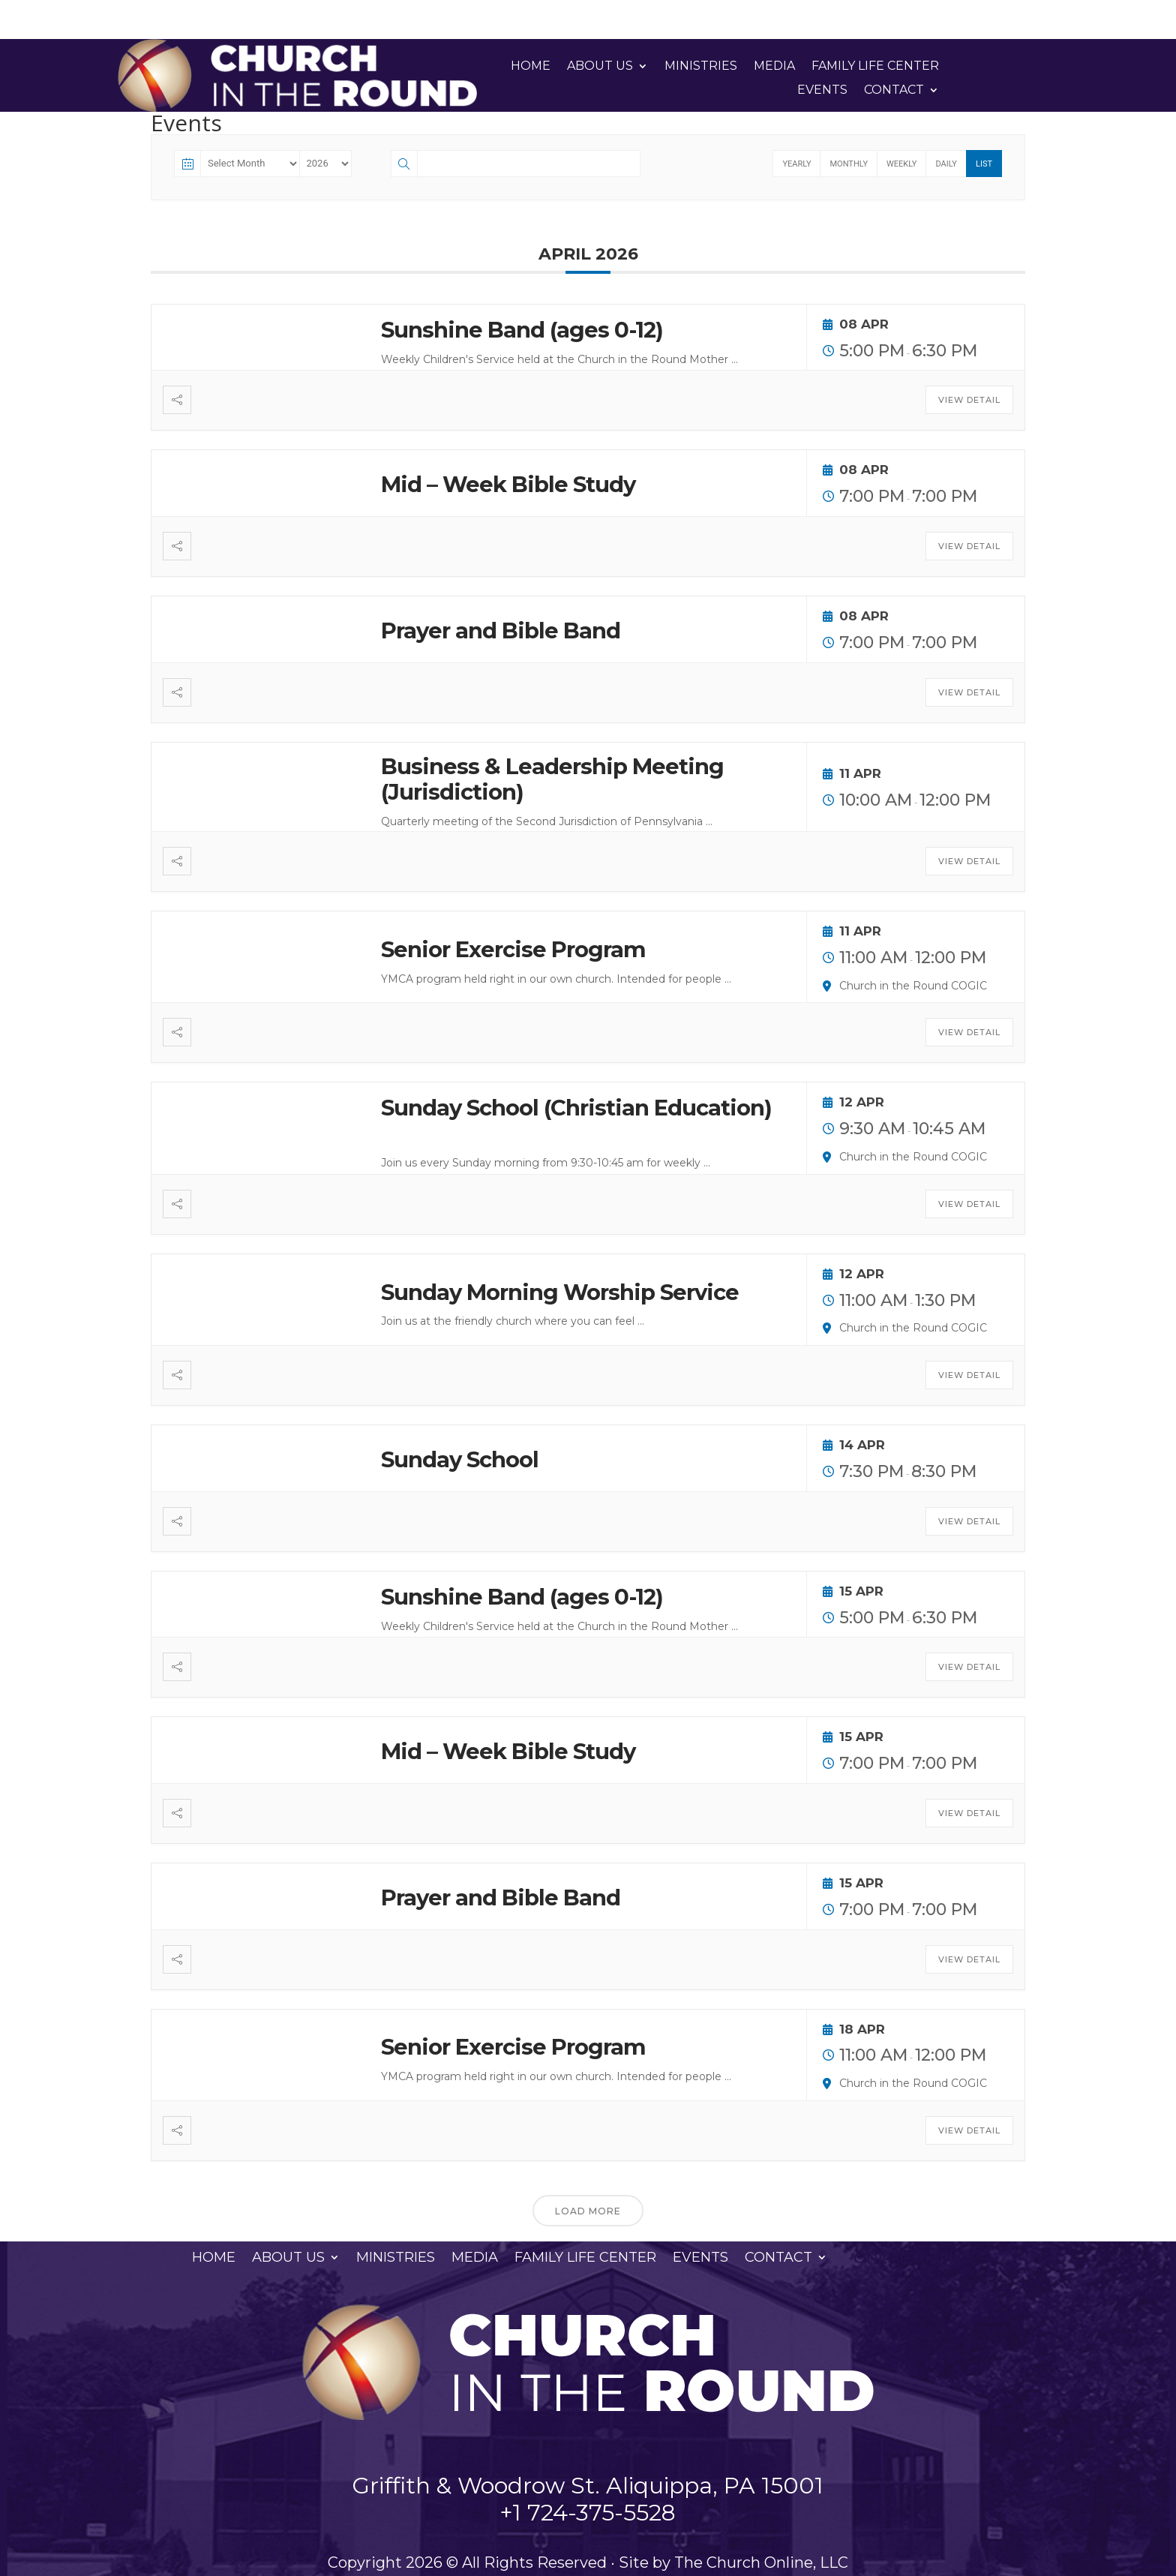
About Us (600, 66)
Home (530, 66)
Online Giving (1006, 75)
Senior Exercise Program (513, 949)
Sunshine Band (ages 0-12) (522, 330)
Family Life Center (875, 66)
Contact (894, 90)
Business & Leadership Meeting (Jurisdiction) (552, 779)
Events (822, 90)
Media (774, 66)
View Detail (969, 400)
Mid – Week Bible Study (508, 484)
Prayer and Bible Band (500, 630)
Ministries (700, 66)
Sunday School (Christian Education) (576, 1107)
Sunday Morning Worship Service (560, 1292)
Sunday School (459, 1459)
